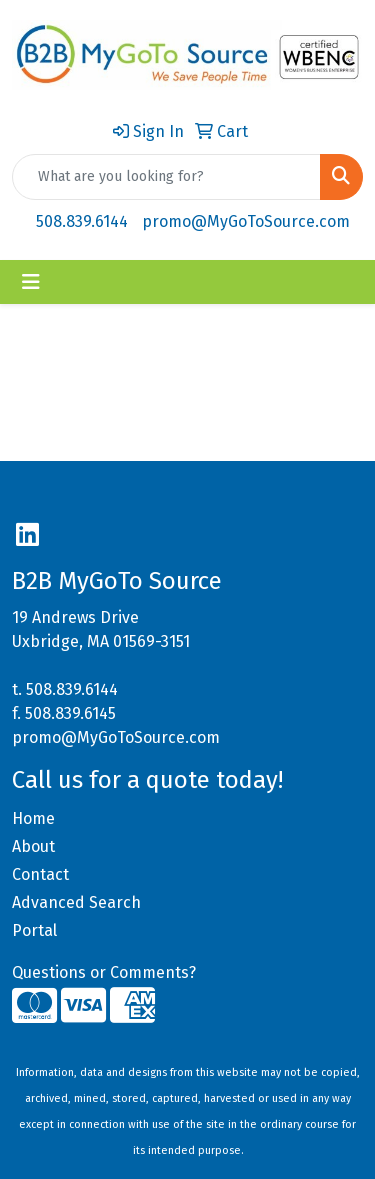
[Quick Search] (166, 177)
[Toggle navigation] (31, 282)
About (33, 846)
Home (33, 818)
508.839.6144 (82, 221)
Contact (40, 874)
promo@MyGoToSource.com (246, 221)
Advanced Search (76, 902)
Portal (34, 930)
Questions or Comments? (104, 972)
